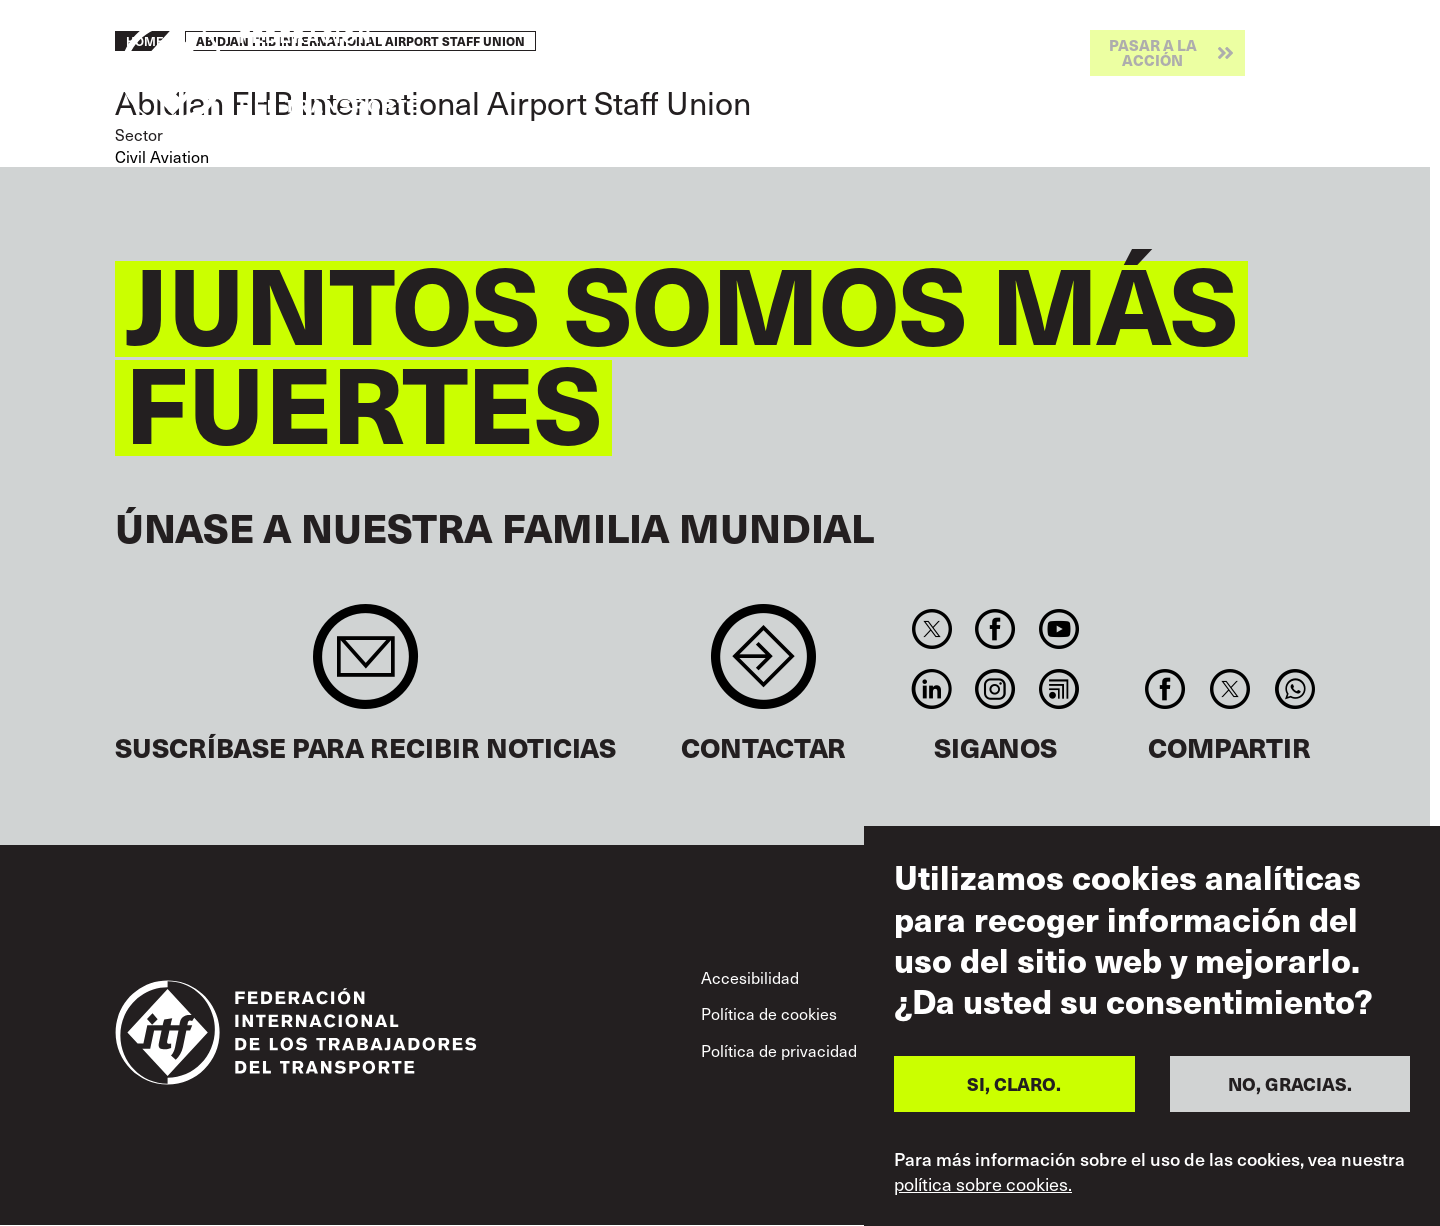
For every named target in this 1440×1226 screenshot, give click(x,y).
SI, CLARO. (1014, 1083)
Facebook (995, 629)
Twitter (931, 629)
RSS (1058, 689)
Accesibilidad (750, 977)
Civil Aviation (162, 156)
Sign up (365, 666)
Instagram (995, 689)
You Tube (1058, 629)
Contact (763, 666)
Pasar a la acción (1153, 52)
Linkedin (931, 689)
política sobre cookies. (983, 1184)
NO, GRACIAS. (1290, 1083)
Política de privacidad (779, 1050)
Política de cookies (769, 1013)
